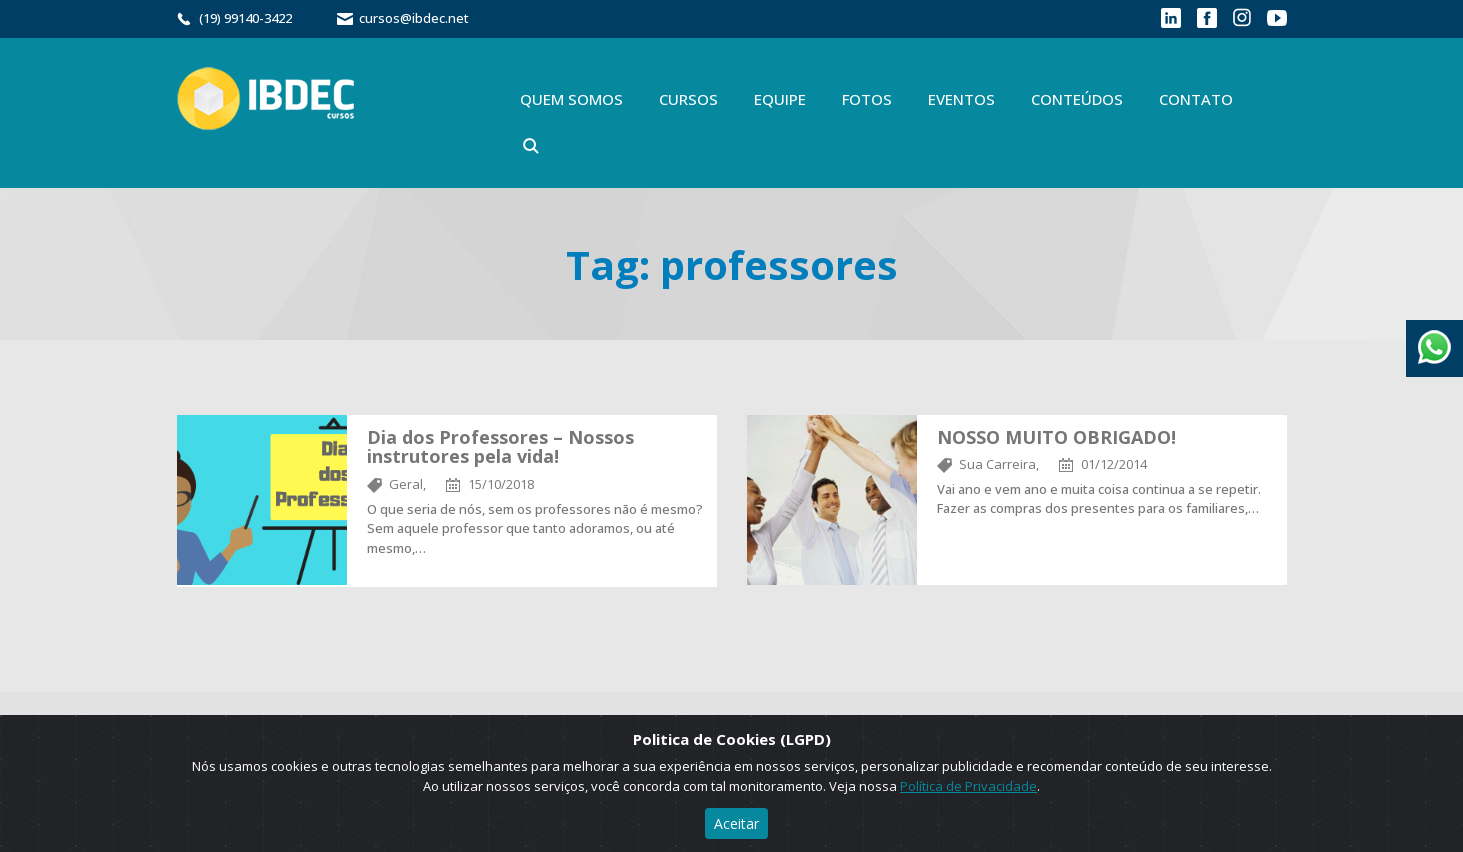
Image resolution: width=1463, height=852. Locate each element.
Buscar (531, 146)
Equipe (780, 99)
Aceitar (736, 823)
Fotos (867, 99)
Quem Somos (571, 99)
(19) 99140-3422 (245, 18)
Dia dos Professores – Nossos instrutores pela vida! (500, 447)
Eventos (961, 99)
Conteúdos (1077, 99)
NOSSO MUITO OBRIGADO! (1056, 437)
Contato (1196, 99)
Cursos (688, 99)
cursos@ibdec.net (414, 18)
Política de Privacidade (968, 786)
